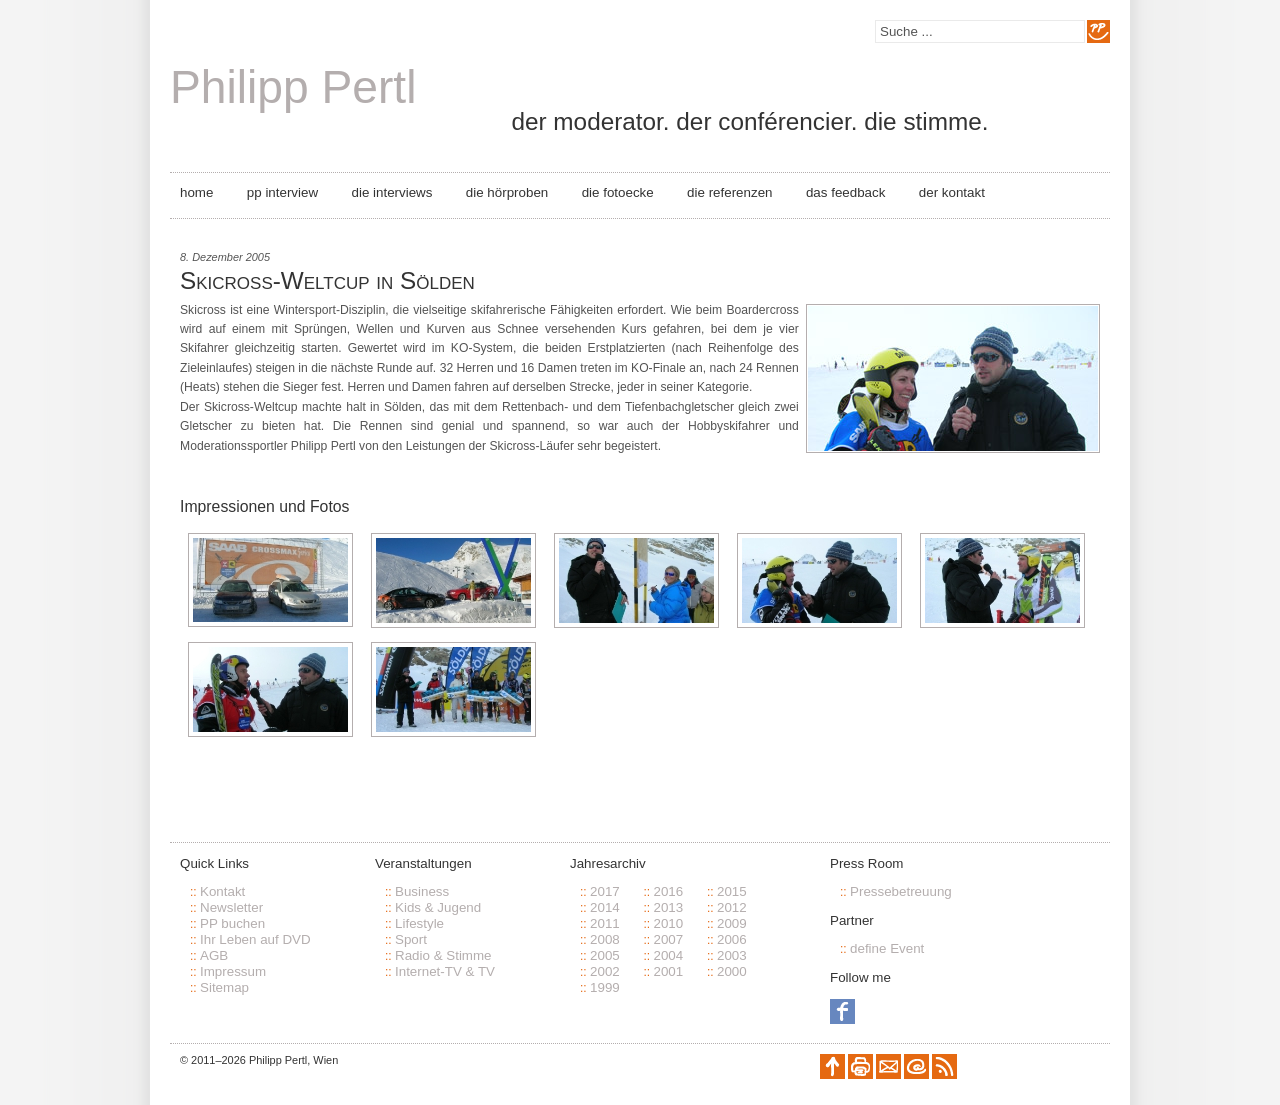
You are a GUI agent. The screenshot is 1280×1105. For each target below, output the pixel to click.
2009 (732, 923)
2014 (605, 907)
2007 (668, 939)
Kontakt (222, 891)
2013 (668, 907)
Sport (411, 939)
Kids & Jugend (438, 907)
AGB (214, 955)
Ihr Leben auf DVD (255, 939)
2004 (668, 955)
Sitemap (224, 987)
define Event (887, 948)
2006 (732, 939)
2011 (605, 923)
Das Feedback (845, 192)
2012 (732, 907)
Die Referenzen (729, 192)
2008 (605, 939)
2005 (605, 955)
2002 (605, 971)
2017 (605, 891)
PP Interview (282, 192)
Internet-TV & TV (445, 971)
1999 (605, 987)
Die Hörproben (507, 192)
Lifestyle (419, 923)
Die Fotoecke (618, 192)
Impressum (233, 971)
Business (422, 891)
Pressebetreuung (901, 891)
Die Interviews (392, 192)
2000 (732, 971)
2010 (668, 923)
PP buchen (232, 923)
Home (196, 192)
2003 (732, 955)
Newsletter (231, 907)
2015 (732, 891)
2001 (668, 971)
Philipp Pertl (293, 87)
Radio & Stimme (443, 955)
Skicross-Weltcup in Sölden (327, 280)
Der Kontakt (952, 192)
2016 (668, 891)
